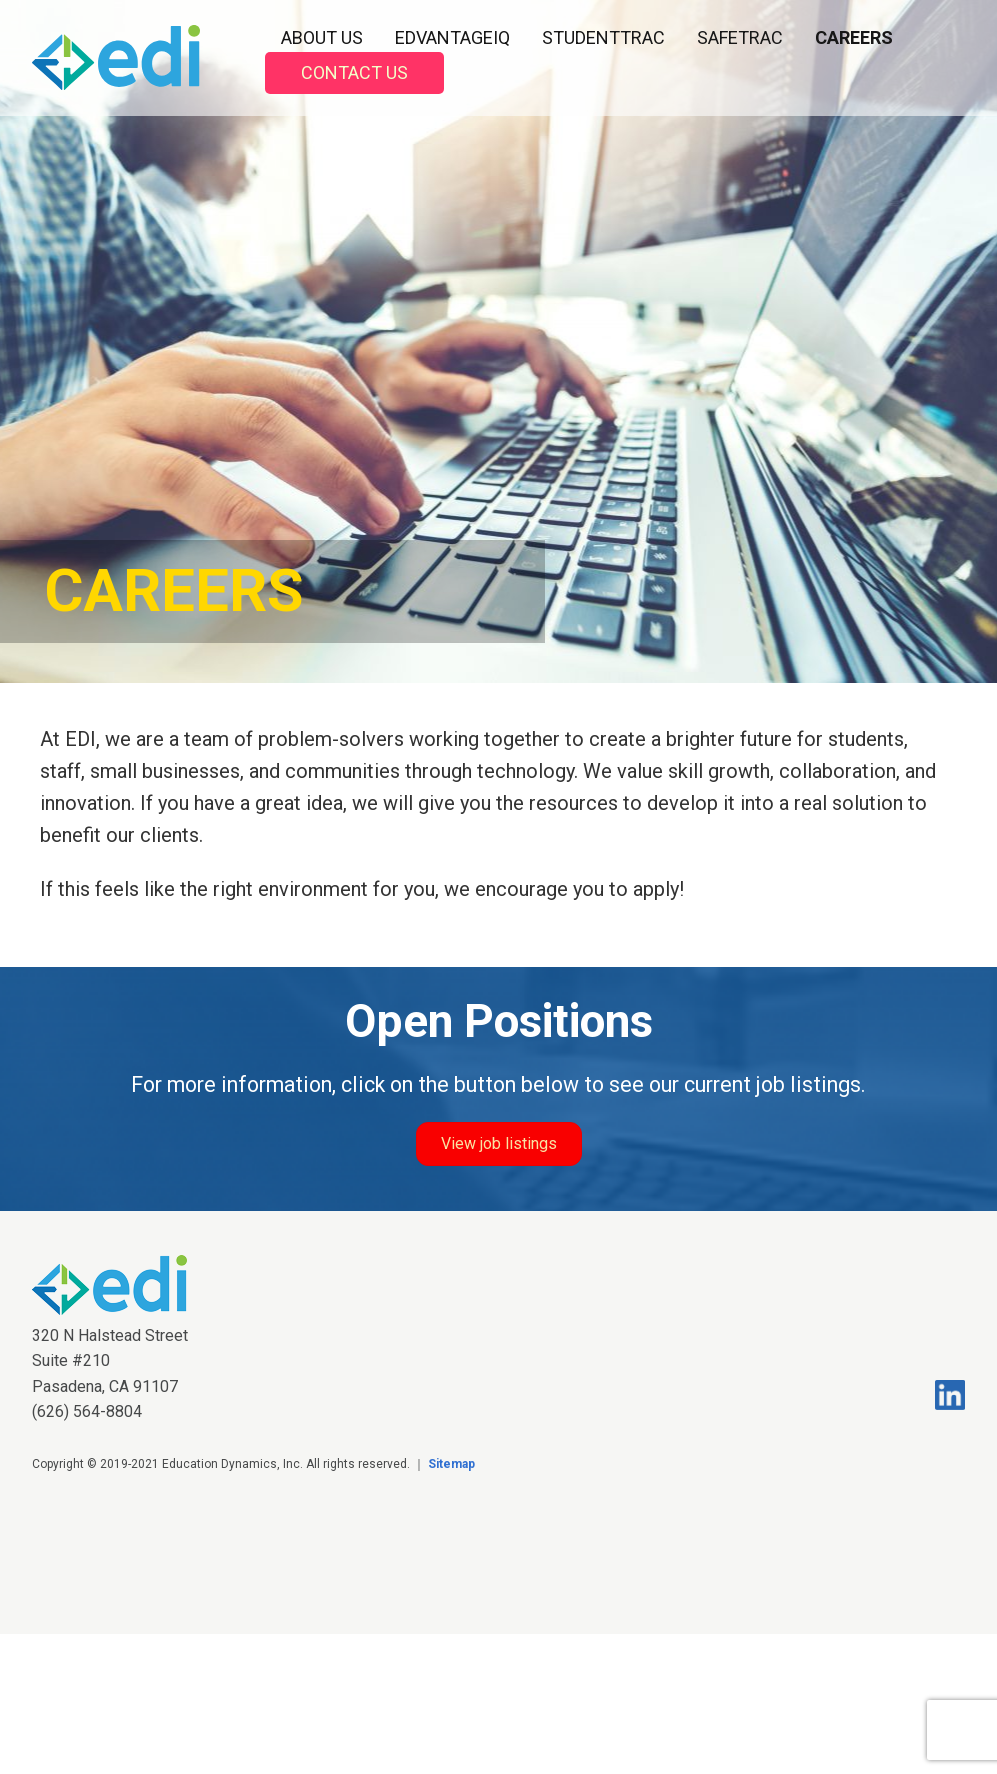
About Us (322, 37)
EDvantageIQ (452, 37)
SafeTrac (740, 37)
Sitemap (451, 1464)
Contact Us (354, 72)
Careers (854, 37)
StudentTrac (603, 37)
